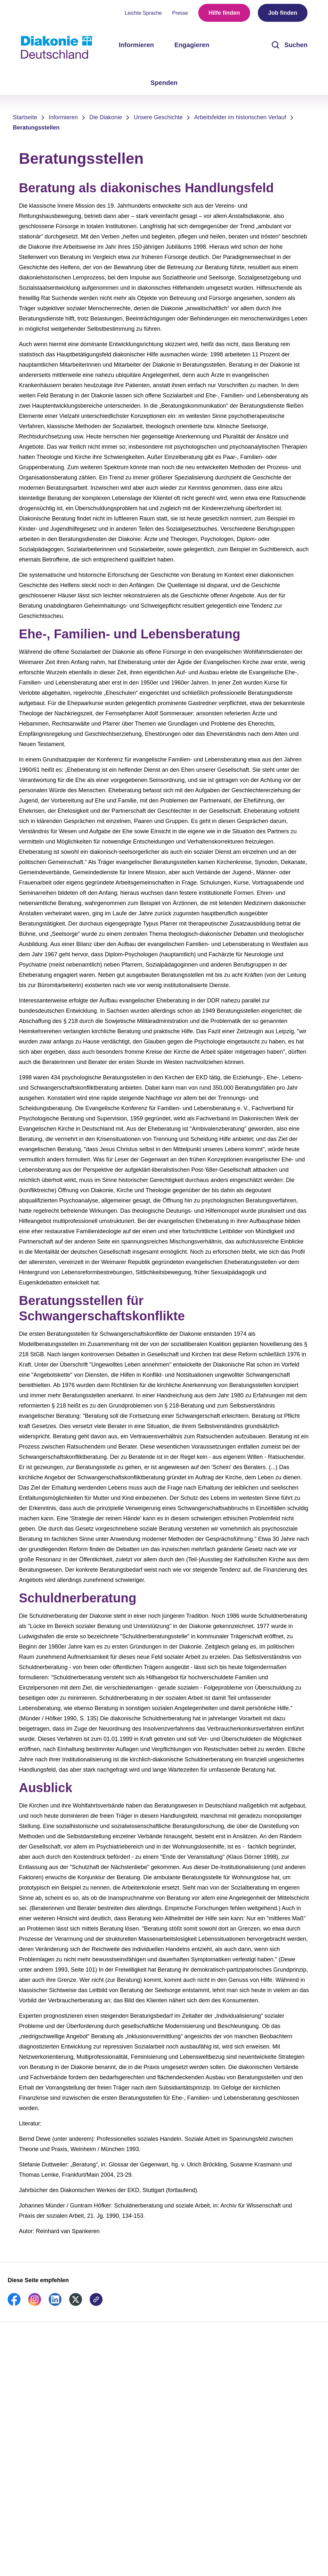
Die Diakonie (105, 117)
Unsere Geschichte (158, 117)
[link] (14, 2304)
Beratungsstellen (36, 127)
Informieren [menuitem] (136, 44)
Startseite (25, 117)
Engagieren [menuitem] (192, 44)
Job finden (282, 13)
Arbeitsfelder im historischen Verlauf (240, 117)
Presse (180, 13)
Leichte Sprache (143, 13)
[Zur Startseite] (56, 47)
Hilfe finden (224, 13)
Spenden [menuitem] (164, 82)
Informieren (63, 117)
